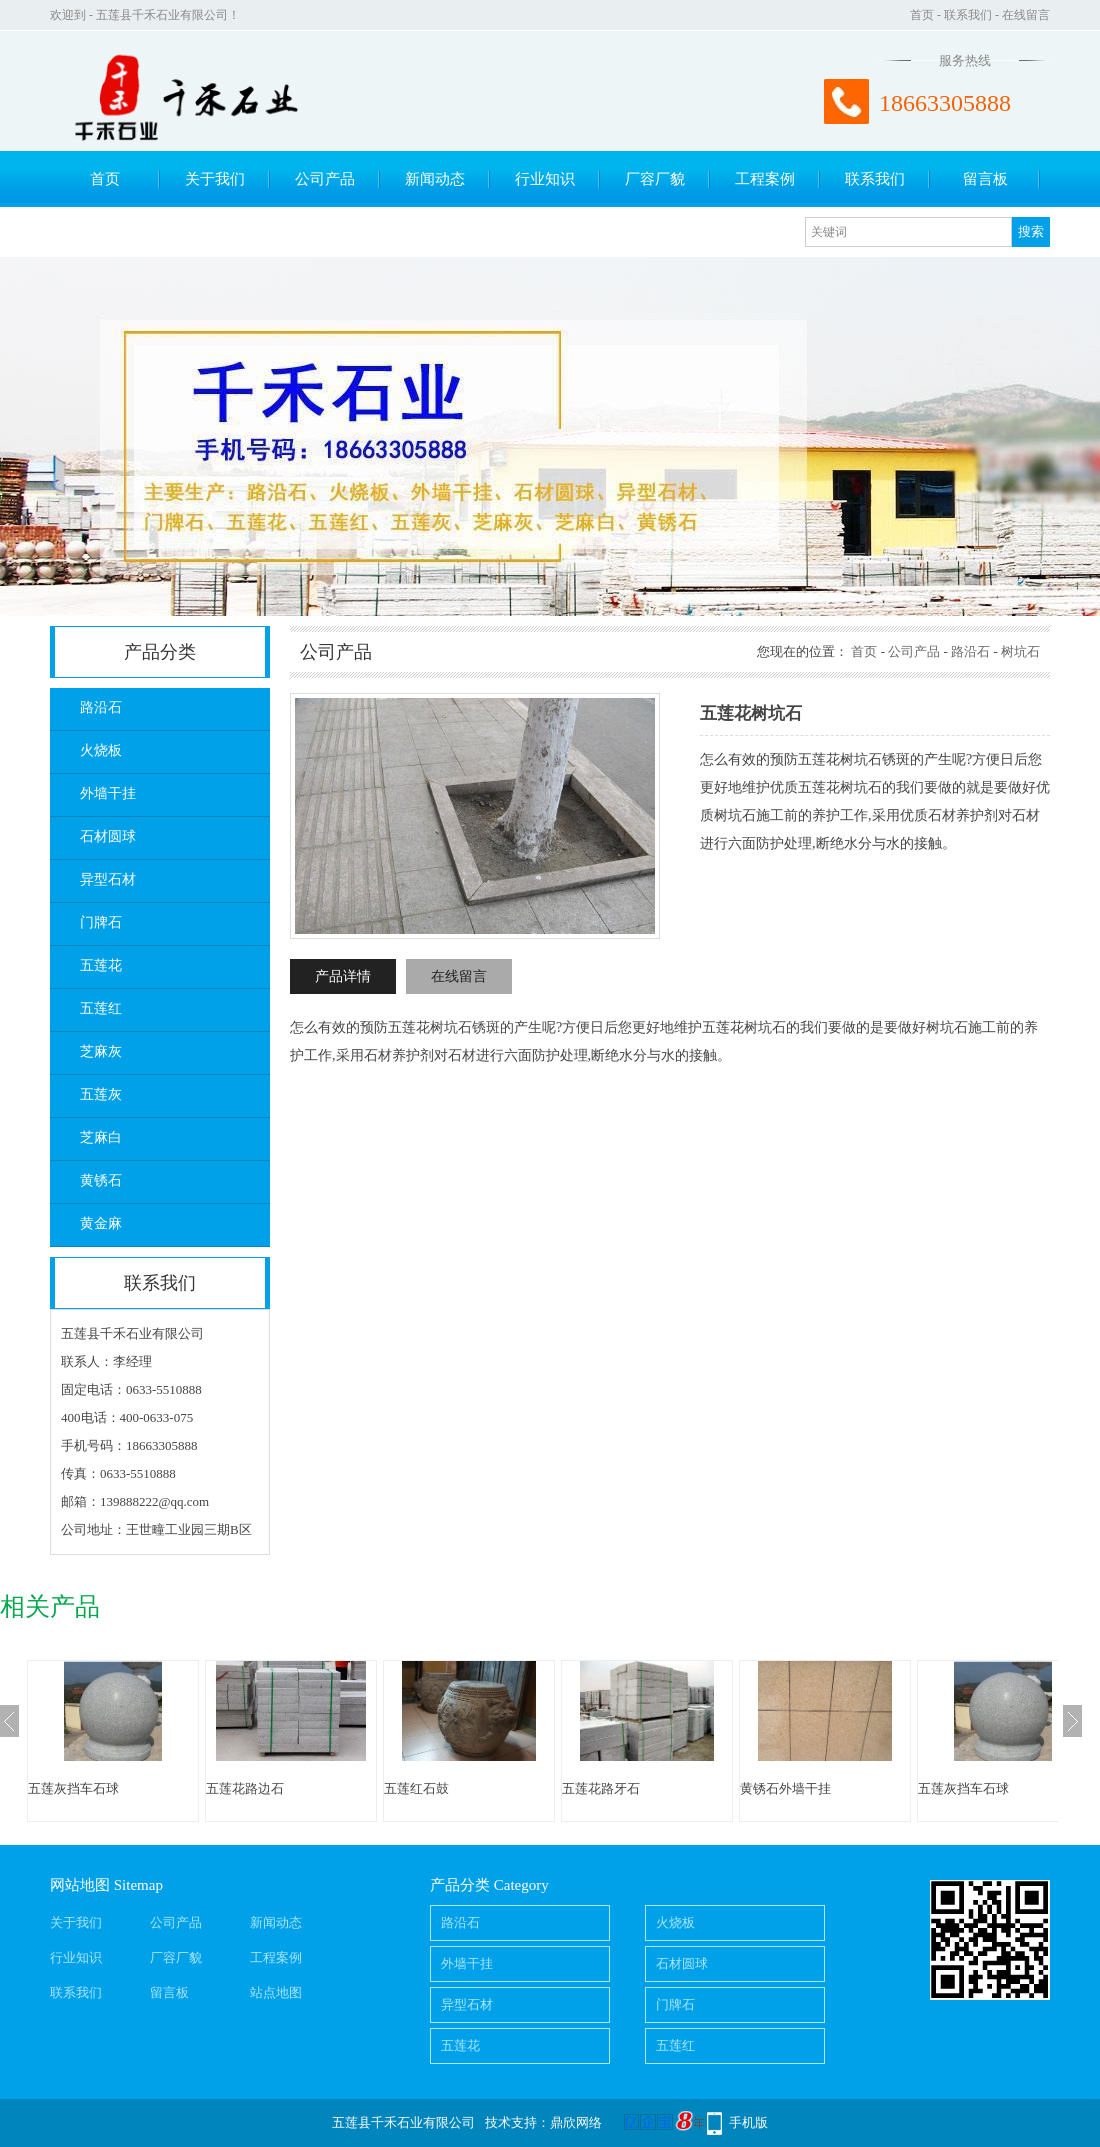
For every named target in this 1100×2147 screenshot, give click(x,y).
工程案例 (765, 179)
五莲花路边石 (245, 1788)
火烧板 (101, 750)
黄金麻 (101, 1223)
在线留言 (1026, 15)
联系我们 (968, 15)
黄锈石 (101, 1180)
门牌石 (101, 922)
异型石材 (108, 879)
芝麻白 (101, 1137)
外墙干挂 (108, 793)
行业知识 (545, 179)
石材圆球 (108, 836)
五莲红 (101, 1008)
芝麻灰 (101, 1051)
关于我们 (215, 179)
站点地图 (276, 1992)
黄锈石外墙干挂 (785, 1788)
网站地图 (80, 1885)
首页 (922, 15)
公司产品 (325, 179)
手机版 (748, 2122)
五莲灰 (101, 1094)
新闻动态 (435, 179)
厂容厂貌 (655, 179)
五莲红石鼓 (416, 1788)
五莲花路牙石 (601, 1788)
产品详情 (343, 976)
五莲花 (101, 965)
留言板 (985, 179)
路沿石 (101, 707)
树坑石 (1020, 651)
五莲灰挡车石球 (73, 1788)
